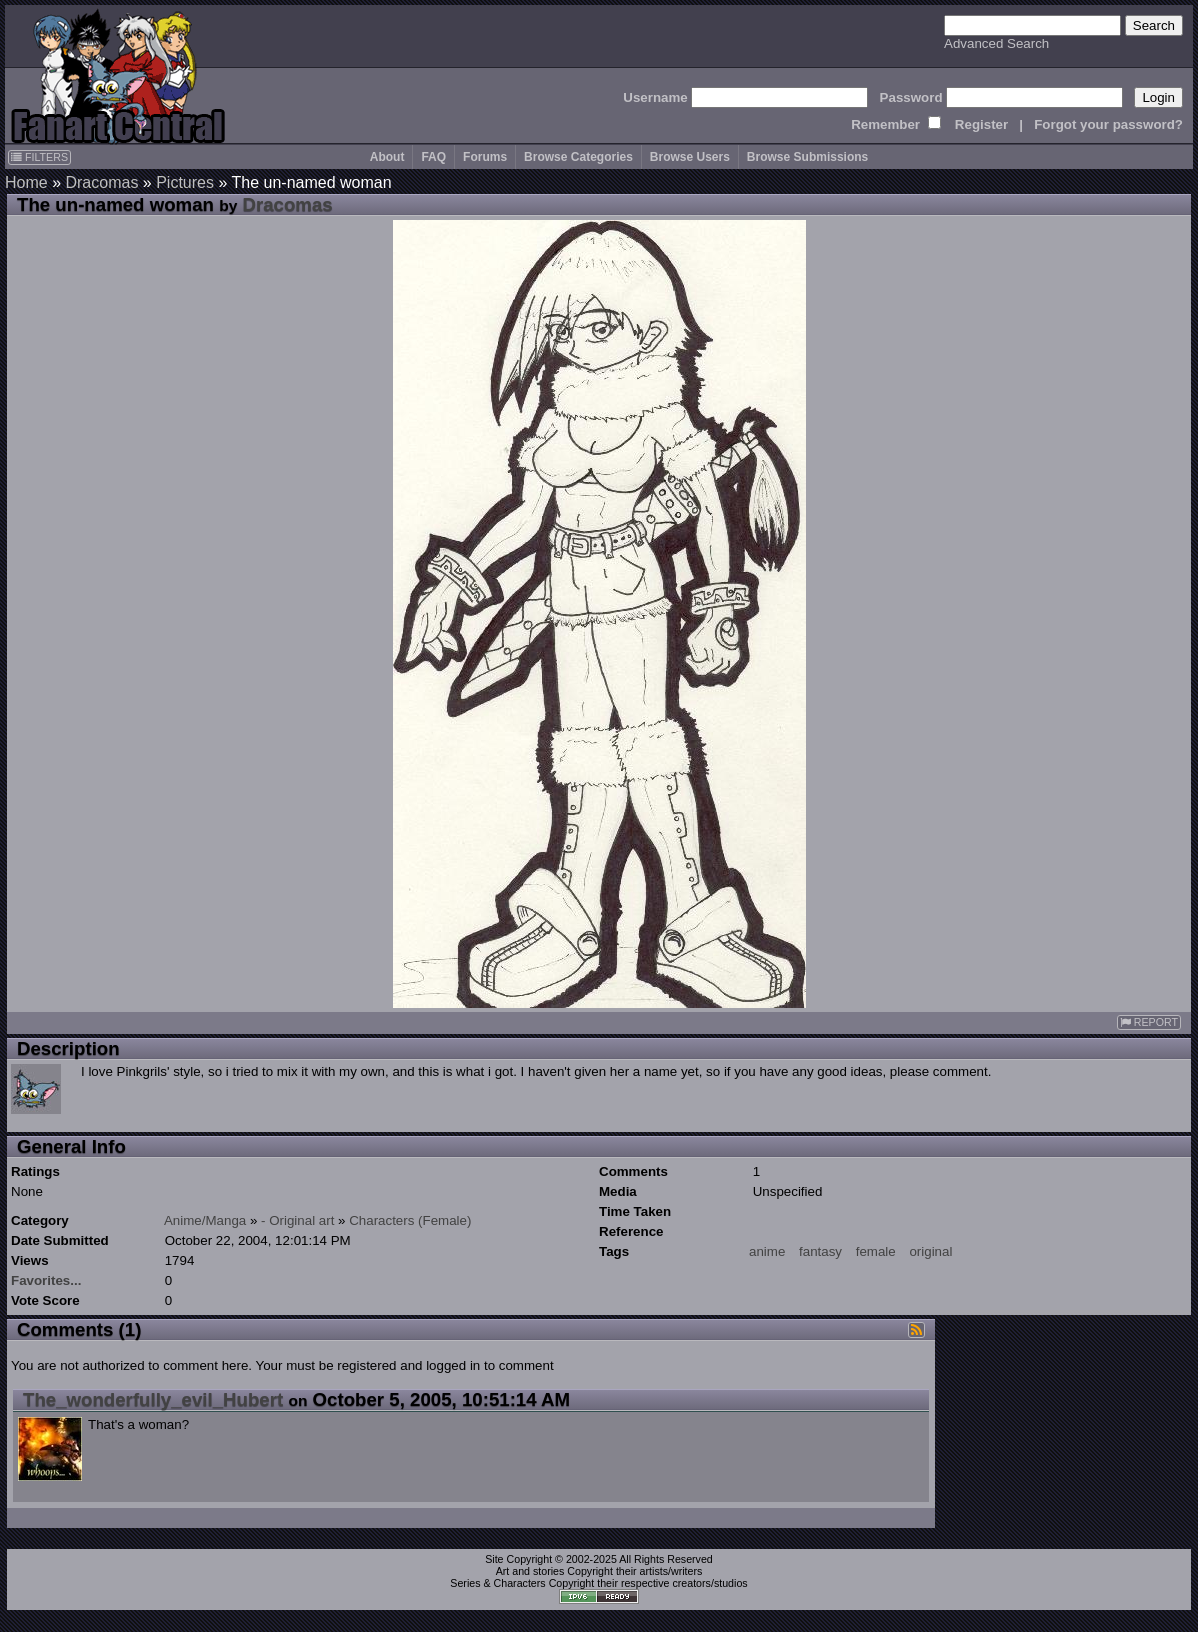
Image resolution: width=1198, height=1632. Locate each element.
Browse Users (690, 157)
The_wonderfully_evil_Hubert (153, 1399)
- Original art (297, 1220)
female (876, 1251)
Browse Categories (578, 157)
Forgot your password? (1108, 124)
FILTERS (39, 157)
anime (767, 1251)
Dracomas (101, 182)
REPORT (1149, 1022)
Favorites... (46, 1280)
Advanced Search (996, 43)
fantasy (820, 1251)
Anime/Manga (205, 1220)
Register (981, 124)
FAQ (433, 157)
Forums (485, 157)
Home (26, 182)
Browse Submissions (807, 157)
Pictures (185, 182)
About (387, 157)
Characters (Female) (410, 1220)
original (930, 1251)
